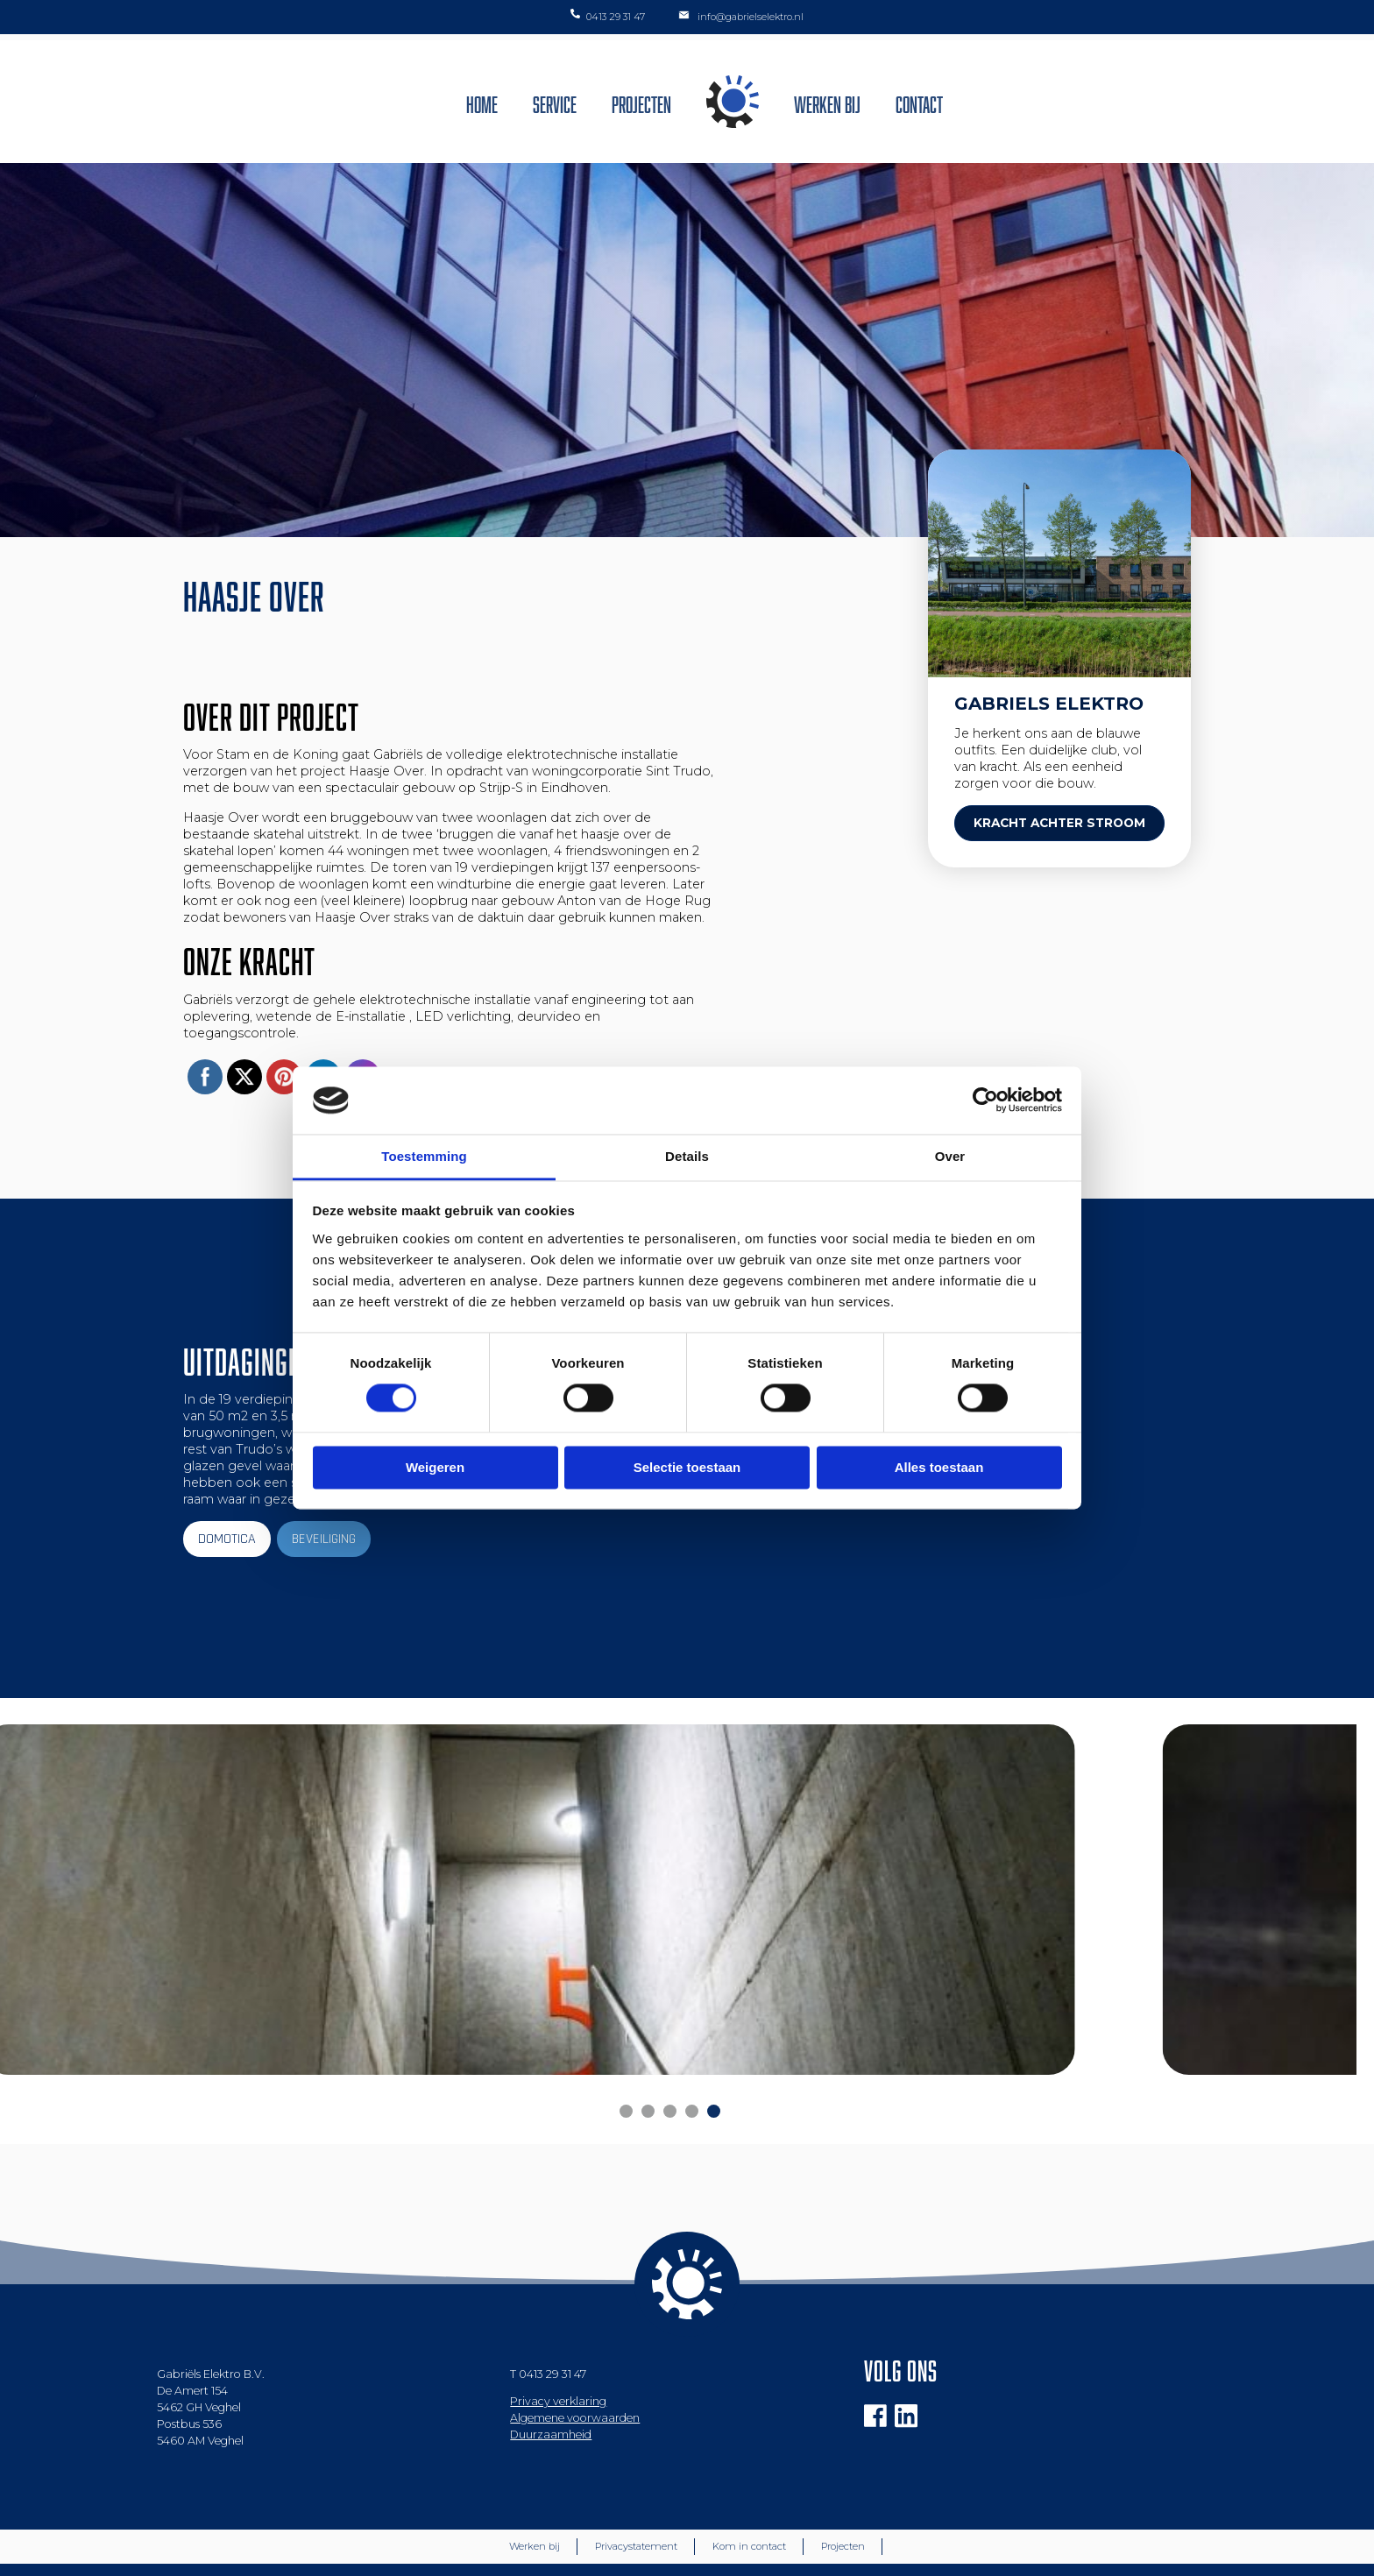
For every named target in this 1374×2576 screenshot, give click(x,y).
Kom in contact (749, 2492)
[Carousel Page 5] (713, 2056)
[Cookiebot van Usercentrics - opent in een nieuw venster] (985, 1100)
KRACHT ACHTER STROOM (1059, 823)
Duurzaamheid (550, 2380)
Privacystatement (636, 2492)
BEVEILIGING (324, 1539)
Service (555, 102)
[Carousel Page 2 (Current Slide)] (648, 2056)
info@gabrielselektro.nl (740, 16)
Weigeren (435, 1467)
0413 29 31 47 (607, 16)
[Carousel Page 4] (691, 2056)
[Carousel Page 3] (669, 2056)
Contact (919, 102)
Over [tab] (950, 1156)
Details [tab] (687, 1156)
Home (482, 102)
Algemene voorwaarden (575, 2363)
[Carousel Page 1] (626, 2056)
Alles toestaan (939, 1467)
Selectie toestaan (687, 1467)
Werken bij (827, 102)
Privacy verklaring (558, 2346)
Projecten (641, 102)
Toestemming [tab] (424, 1156)
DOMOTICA (227, 1539)
